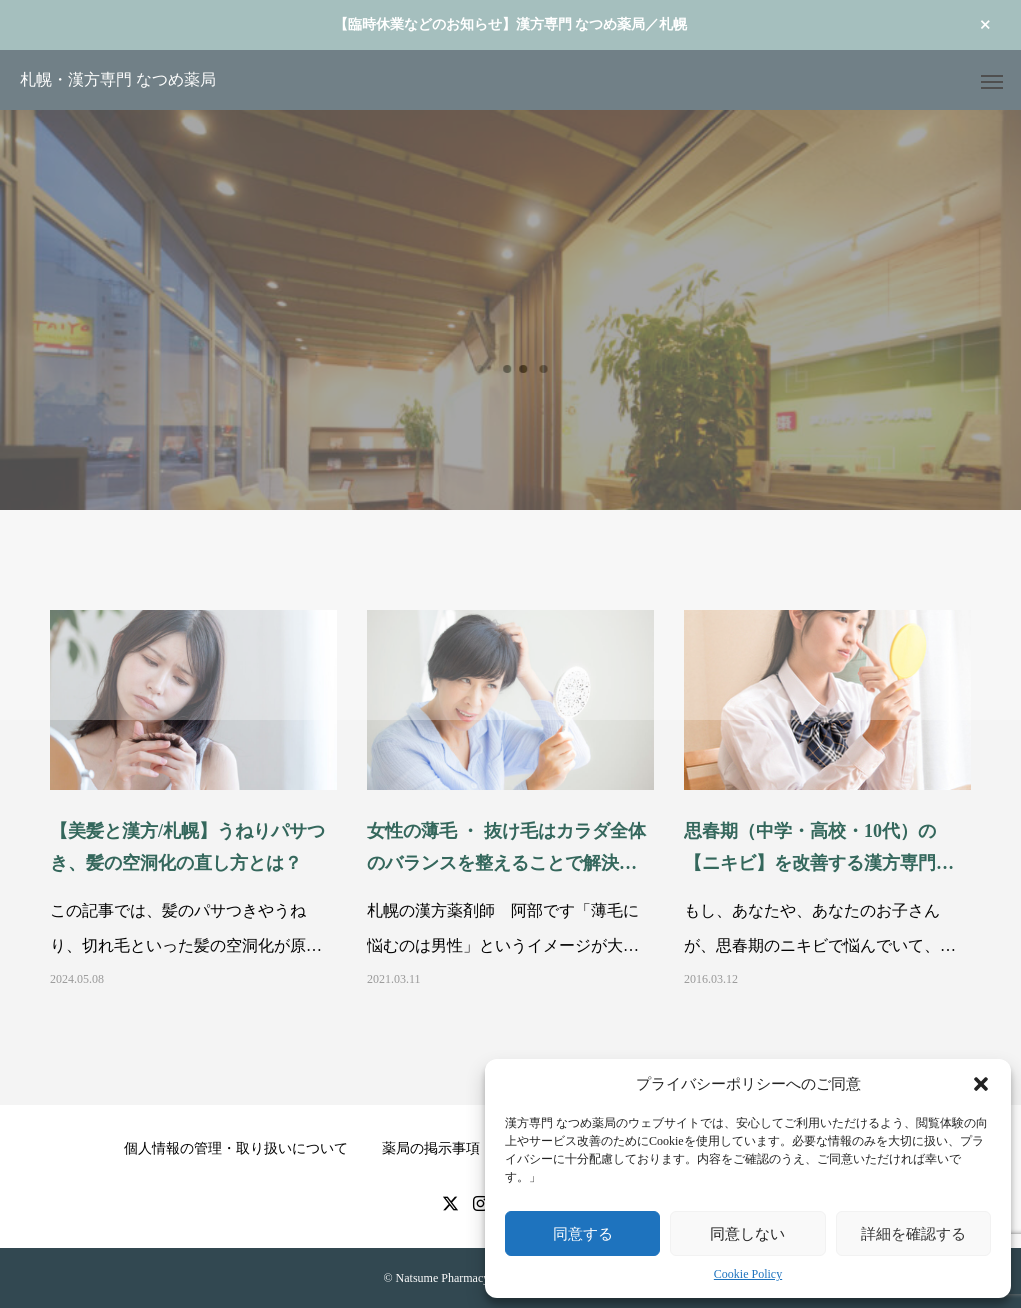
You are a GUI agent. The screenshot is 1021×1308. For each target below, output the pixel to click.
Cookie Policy (748, 1274)
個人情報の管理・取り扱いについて (236, 1148)
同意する (583, 1233)
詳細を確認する (913, 1233)
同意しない (747, 1233)
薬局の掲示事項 (431, 1148)
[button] (981, 1084)
